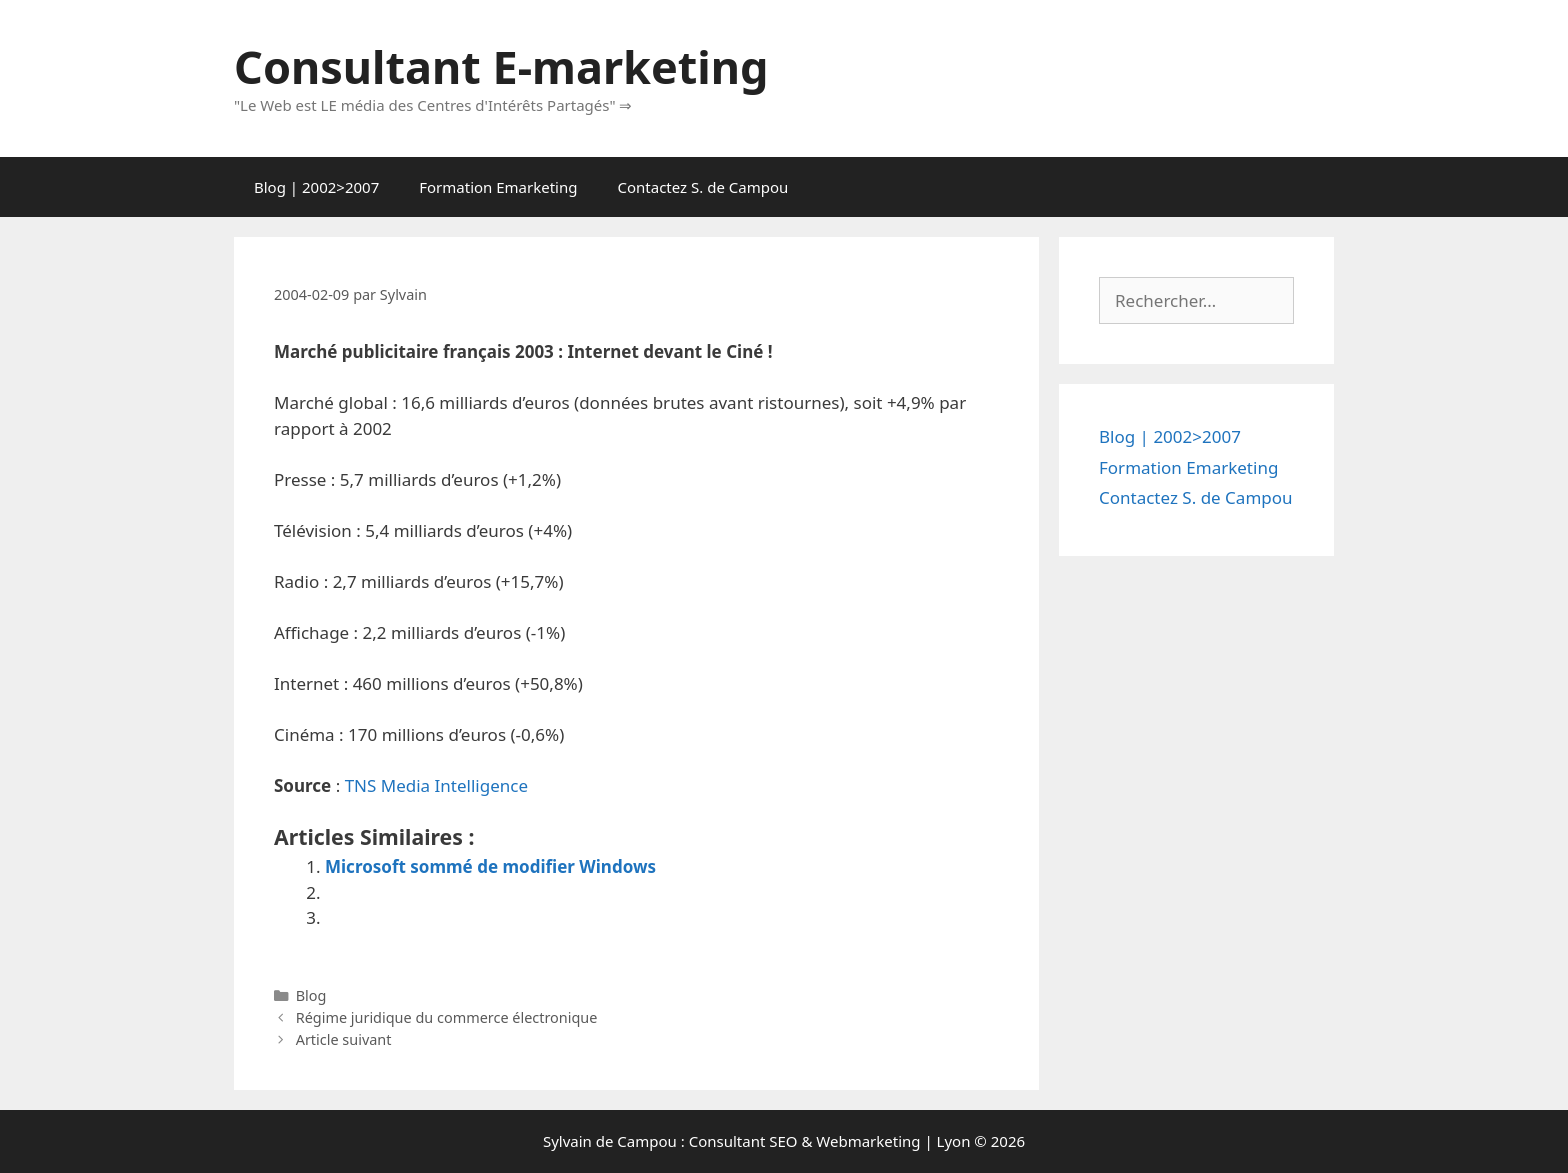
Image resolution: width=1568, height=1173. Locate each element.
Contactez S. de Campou (702, 187)
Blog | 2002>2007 (316, 187)
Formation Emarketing (498, 187)
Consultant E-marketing (501, 66)
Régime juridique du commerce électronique (447, 1017)
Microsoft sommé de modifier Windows (490, 866)
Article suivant (344, 1039)
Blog (311, 995)
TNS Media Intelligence (436, 785)
